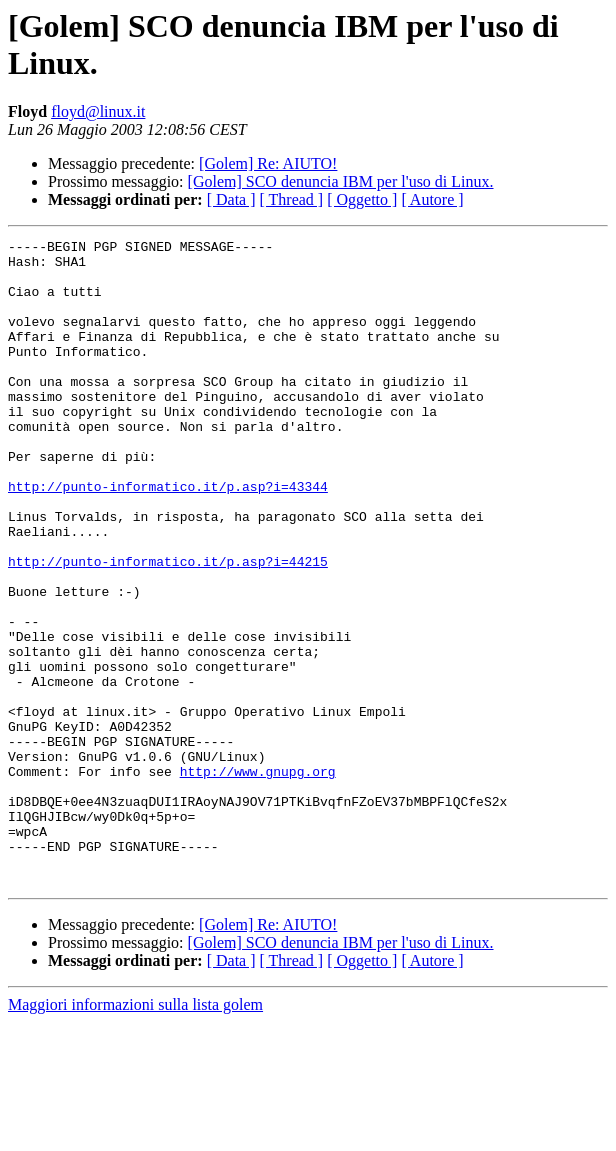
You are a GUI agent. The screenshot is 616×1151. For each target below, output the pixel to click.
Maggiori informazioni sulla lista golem (135, 1133)
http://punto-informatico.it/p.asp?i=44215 (168, 627)
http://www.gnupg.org (258, 879)
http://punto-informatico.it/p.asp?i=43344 (168, 537)
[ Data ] (231, 199)
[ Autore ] (432, 199)
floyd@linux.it (98, 111)
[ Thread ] (292, 199)
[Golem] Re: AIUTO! (268, 163)
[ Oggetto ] (362, 199)
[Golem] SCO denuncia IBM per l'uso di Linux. (341, 181)
